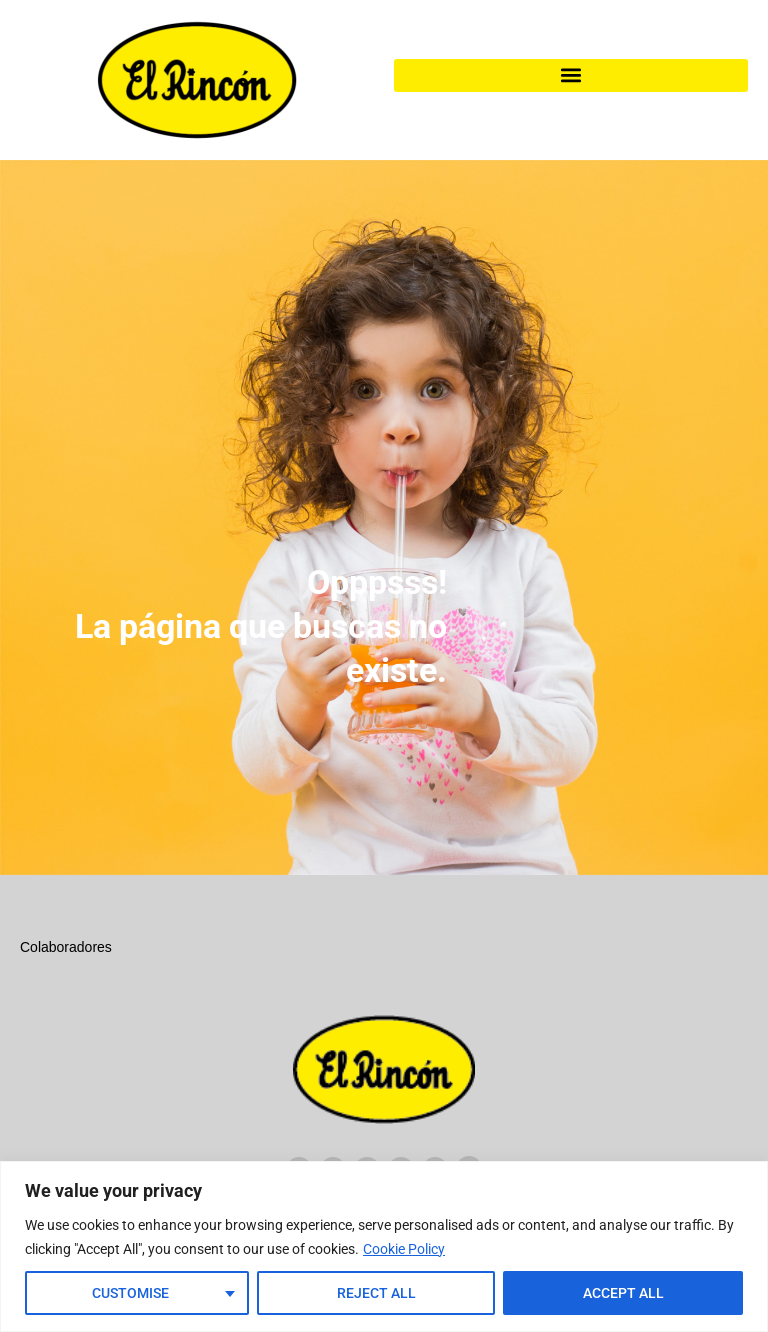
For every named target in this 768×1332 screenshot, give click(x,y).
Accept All (623, 1293)
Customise (130, 1293)
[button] (571, 75)
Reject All (376, 1293)
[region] (384, 1246)
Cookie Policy (404, 1249)
